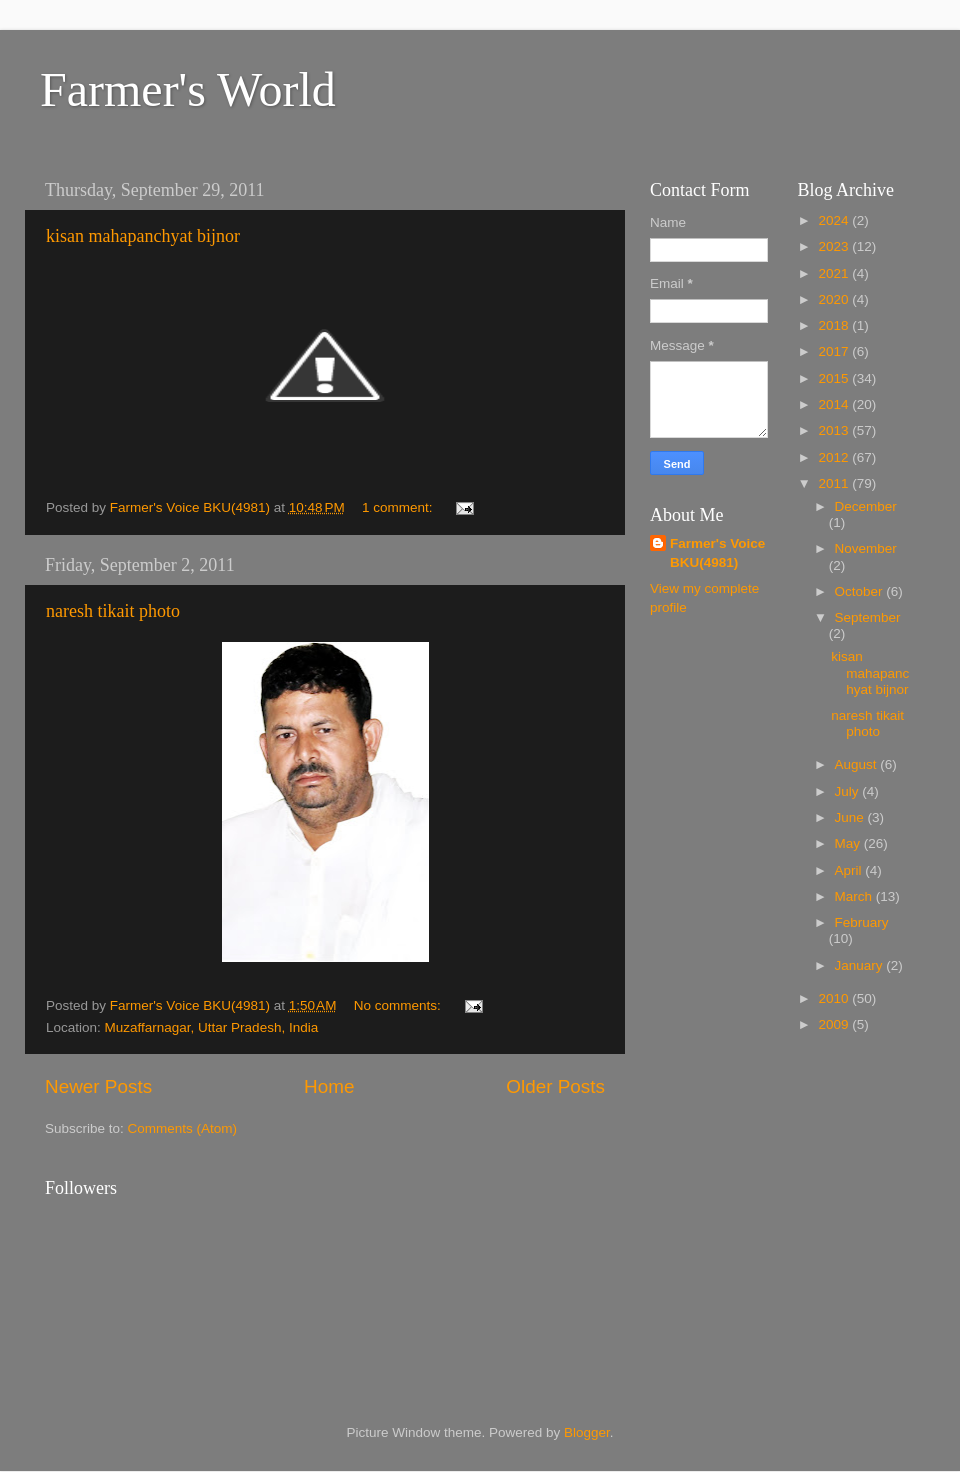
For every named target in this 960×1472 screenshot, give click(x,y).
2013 (835, 430)
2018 (835, 325)
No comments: (399, 1005)
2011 (835, 483)
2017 (835, 351)
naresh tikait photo (113, 611)
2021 (835, 273)
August (858, 764)
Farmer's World (188, 89)
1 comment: (399, 507)
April (850, 870)
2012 (835, 457)
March (855, 896)
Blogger (587, 1432)
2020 (835, 299)
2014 (835, 404)
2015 (835, 378)
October (861, 591)
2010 (835, 998)
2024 (835, 220)
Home (329, 1086)
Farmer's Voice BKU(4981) (717, 553)
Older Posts (555, 1086)
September (868, 617)
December (866, 506)
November (866, 548)
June (851, 817)
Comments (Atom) (183, 1128)
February (862, 922)
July (849, 791)
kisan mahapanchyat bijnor (143, 236)
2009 (835, 1024)
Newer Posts (98, 1086)
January (861, 965)
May (849, 843)
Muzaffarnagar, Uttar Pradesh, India (212, 1027)
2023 (835, 246)
